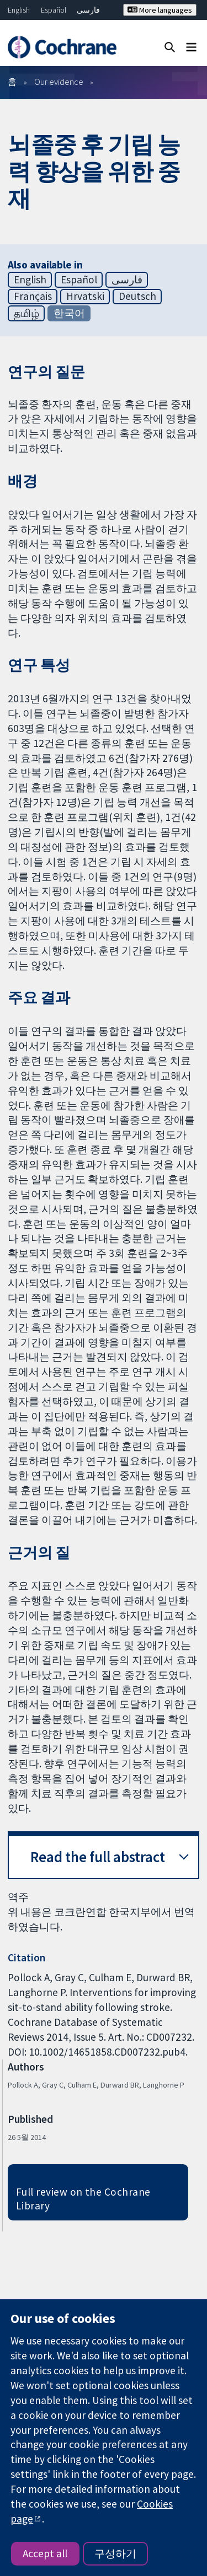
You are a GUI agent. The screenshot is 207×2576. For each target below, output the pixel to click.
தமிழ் (26, 313)
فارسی (88, 10)
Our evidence (58, 81)
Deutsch (137, 296)
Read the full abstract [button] (97, 1857)
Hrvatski (85, 296)
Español (53, 10)
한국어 (69, 313)
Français (33, 296)
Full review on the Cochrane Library (83, 2198)
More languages (160, 10)
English (19, 10)
